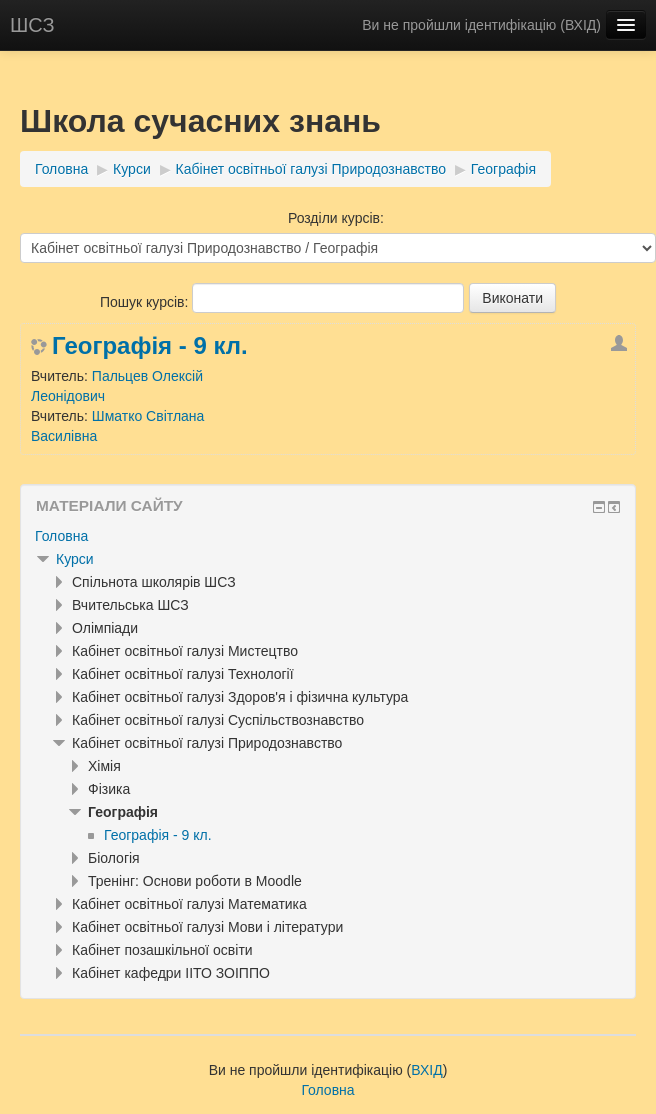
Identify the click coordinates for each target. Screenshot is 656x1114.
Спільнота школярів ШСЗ (154, 582)
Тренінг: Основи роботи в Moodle (195, 881)
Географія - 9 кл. (150, 346)
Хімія (104, 766)
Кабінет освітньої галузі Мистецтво (185, 651)
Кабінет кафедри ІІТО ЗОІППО (171, 973)
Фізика (109, 789)
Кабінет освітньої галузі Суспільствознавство (218, 720)
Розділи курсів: (336, 218)
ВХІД (580, 25)
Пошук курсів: (146, 302)
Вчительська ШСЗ (130, 605)
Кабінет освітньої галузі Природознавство (311, 169)
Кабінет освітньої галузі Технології (183, 674)
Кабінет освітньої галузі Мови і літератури (207, 927)
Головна (61, 169)
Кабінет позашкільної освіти (162, 950)
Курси (132, 169)
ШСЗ (32, 25)
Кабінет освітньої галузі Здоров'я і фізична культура (240, 697)
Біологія (114, 858)
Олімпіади (105, 628)
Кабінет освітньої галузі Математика (189, 904)
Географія (503, 169)
